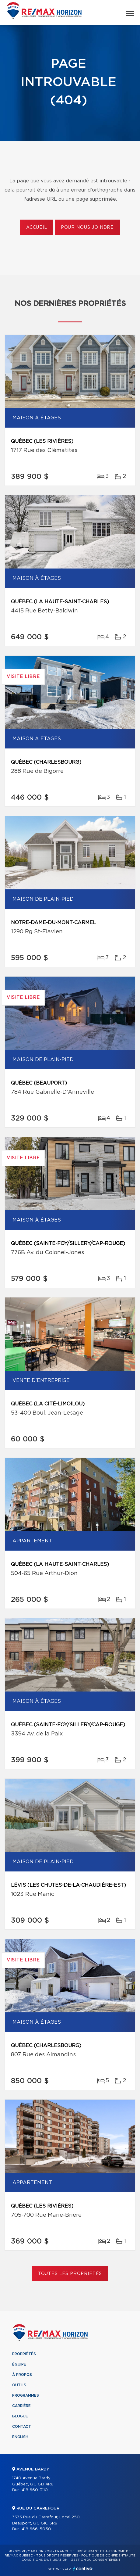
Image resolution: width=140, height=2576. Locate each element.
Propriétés (24, 2354)
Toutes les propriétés (70, 2274)
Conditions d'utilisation (45, 2559)
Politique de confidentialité (108, 2555)
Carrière (21, 2406)
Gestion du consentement (96, 2559)
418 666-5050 (36, 2529)
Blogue (20, 2416)
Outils (19, 2385)
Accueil (36, 227)
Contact (21, 2426)
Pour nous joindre (87, 227)
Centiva (83, 2569)
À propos (22, 2375)
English (20, 2437)
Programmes (25, 2395)
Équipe (19, 2364)
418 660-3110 (35, 2490)
